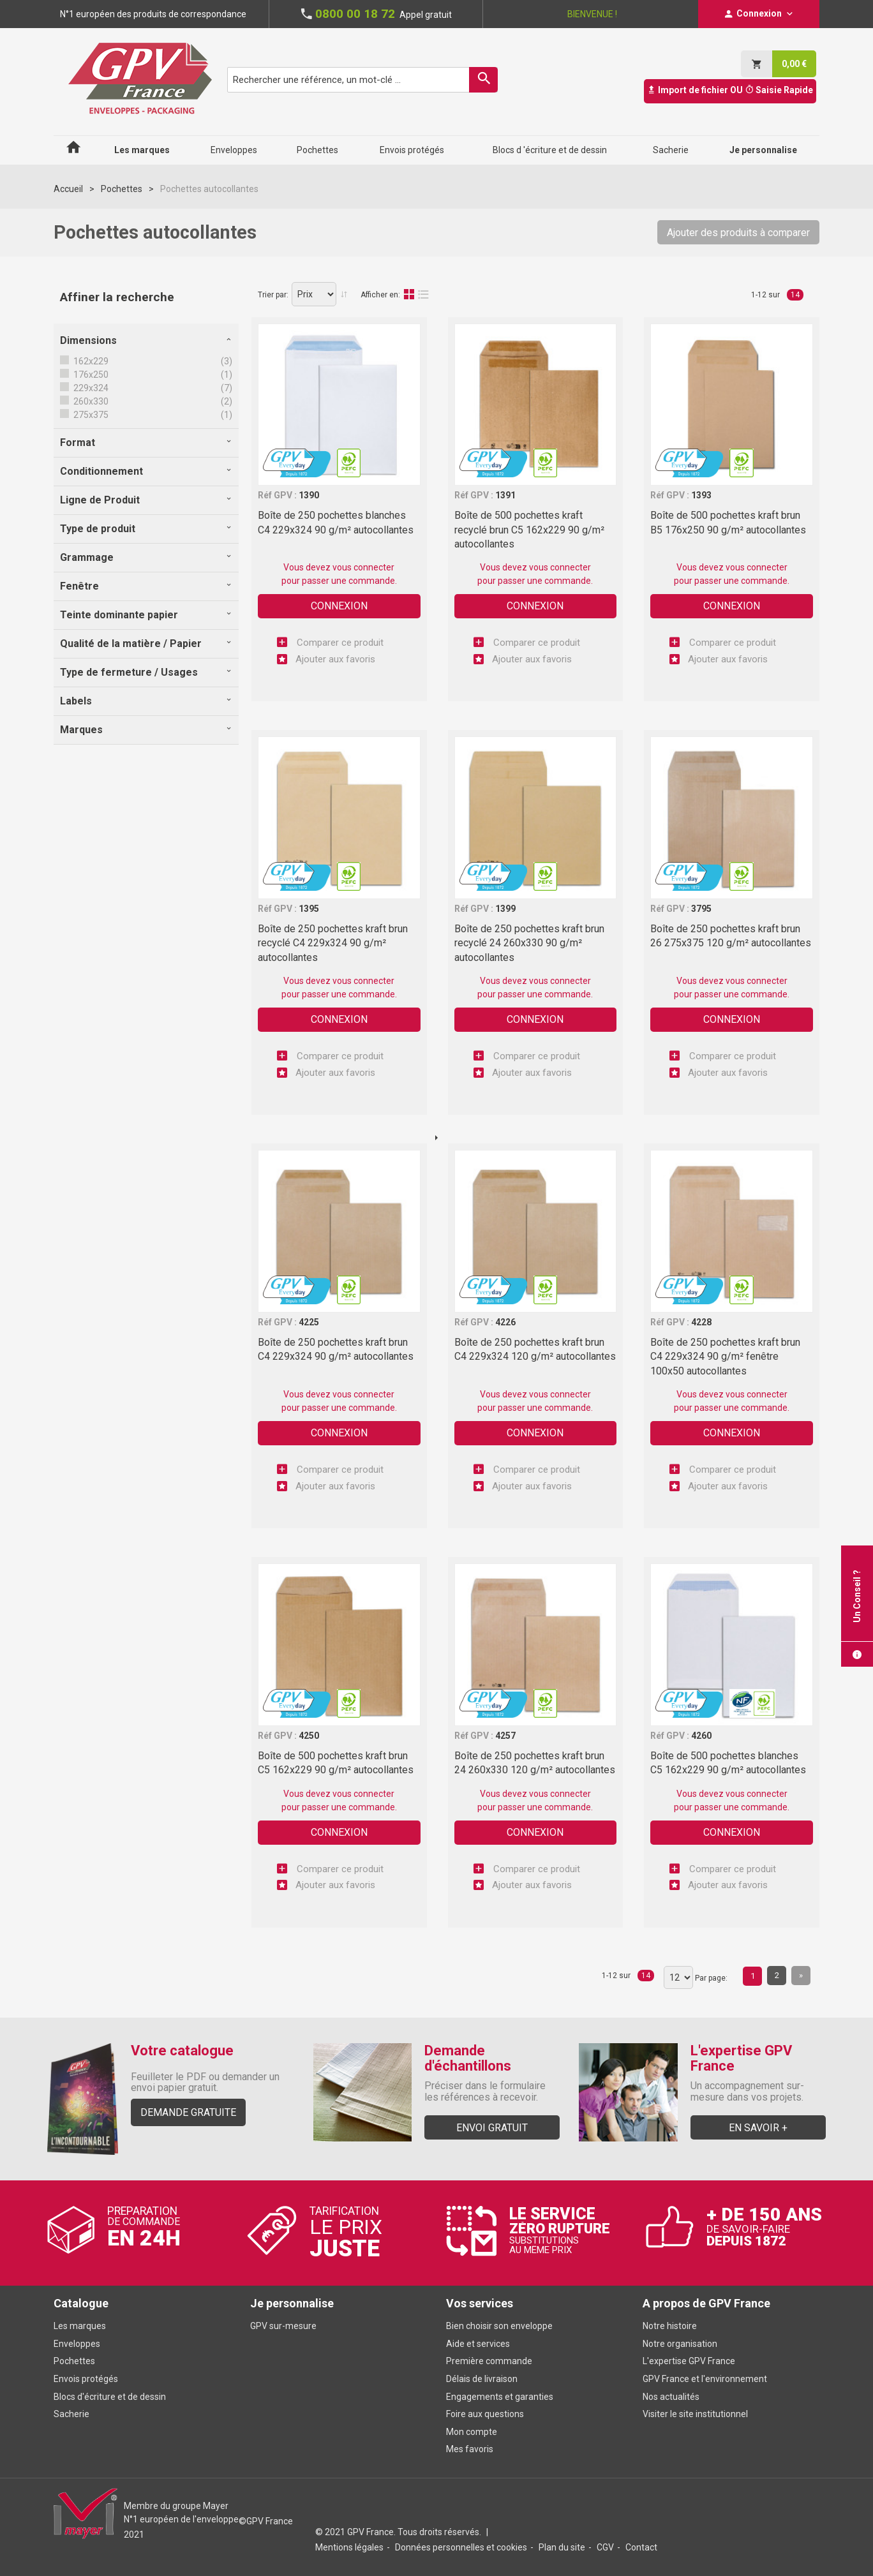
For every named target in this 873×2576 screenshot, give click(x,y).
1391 (505, 495)
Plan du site (562, 2547)
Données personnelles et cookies (461, 2547)
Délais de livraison (482, 2379)
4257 (505, 1736)
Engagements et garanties (499, 2397)
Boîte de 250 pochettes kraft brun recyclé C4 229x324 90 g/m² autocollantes (333, 943)
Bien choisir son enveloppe (499, 2326)
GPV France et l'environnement (705, 2379)
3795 (701, 909)
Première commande (489, 2361)
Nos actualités (671, 2397)
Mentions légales (349, 2547)
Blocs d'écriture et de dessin (110, 2397)
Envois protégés (86, 2379)
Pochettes (121, 189)
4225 (309, 1322)
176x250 (89, 374)
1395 (309, 909)
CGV (605, 2547)
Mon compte (471, 2432)
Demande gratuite (188, 2112)
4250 (309, 1736)
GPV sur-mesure (283, 2326)
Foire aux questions (485, 2414)
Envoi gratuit (492, 2128)
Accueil (68, 189)
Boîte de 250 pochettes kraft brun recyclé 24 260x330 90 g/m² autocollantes (529, 943)
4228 (701, 1322)
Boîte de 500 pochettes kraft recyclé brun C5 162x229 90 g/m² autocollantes (529, 529)
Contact (641, 2547)
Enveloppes (77, 2344)
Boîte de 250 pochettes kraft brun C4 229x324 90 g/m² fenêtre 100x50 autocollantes (725, 1356)
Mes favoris (469, 2449)
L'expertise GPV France (689, 2361)
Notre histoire (670, 2326)
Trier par (272, 294)
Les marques (80, 2326)
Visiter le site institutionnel (695, 2414)
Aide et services (478, 2344)
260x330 (89, 401)
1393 (701, 495)
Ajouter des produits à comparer (738, 233)
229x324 (89, 388)
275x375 (89, 415)
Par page (710, 1978)
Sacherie (71, 2414)
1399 (505, 909)
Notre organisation (680, 2344)
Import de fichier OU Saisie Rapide (730, 90)
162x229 (89, 361)
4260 (701, 1736)
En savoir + (758, 2128)
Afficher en (379, 294)
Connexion (339, 606)
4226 (505, 1322)
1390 (309, 495)
